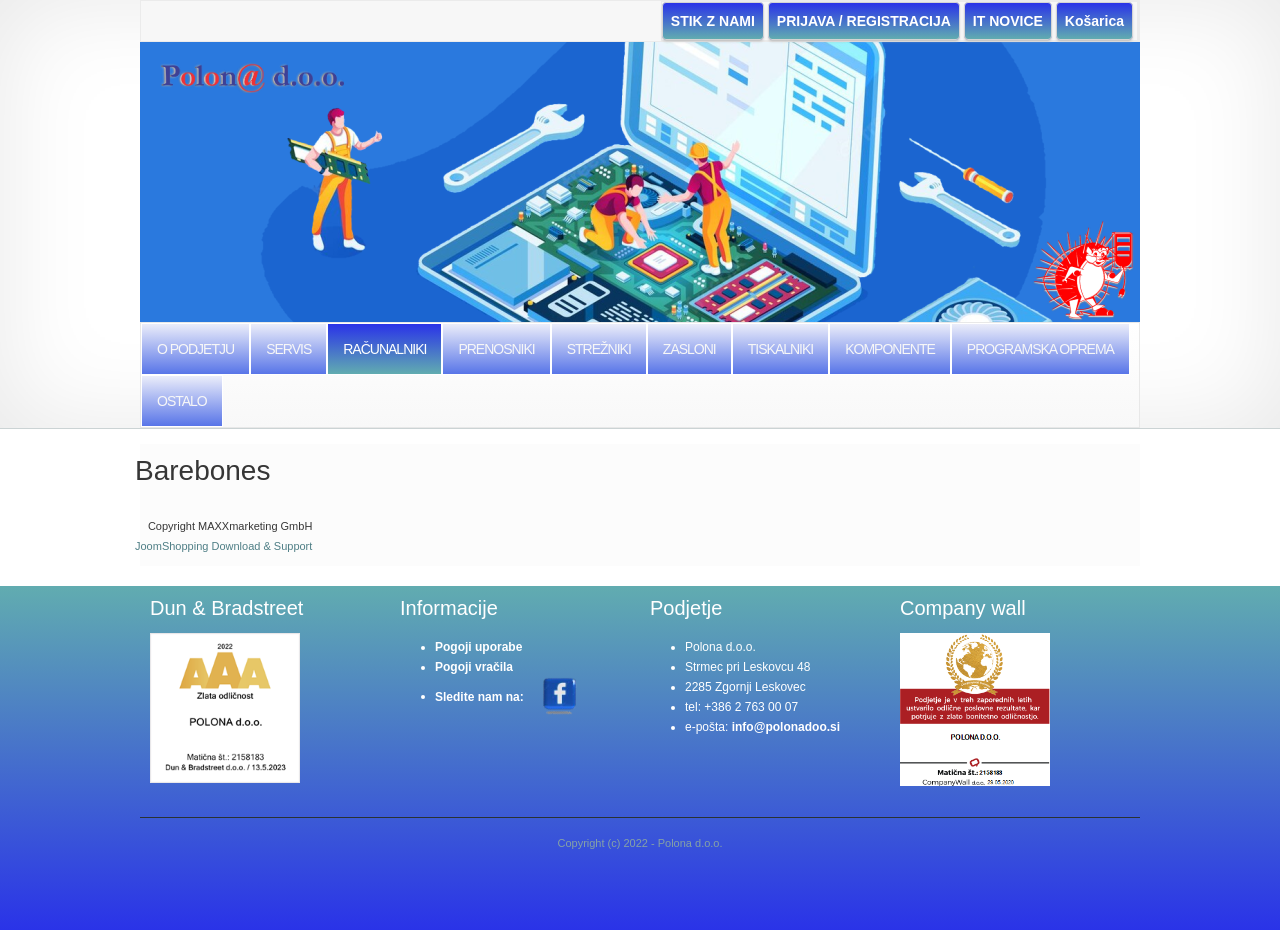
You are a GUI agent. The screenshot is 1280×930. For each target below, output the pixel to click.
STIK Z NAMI (713, 21)
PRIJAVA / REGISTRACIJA (864, 21)
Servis (288, 349)
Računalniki (384, 349)
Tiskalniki (780, 349)
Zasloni (689, 349)
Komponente (890, 349)
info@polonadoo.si (786, 727)
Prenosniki (496, 349)
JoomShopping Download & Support (223, 546)
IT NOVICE (1008, 21)
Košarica (1094, 21)
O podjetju (195, 349)
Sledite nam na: (481, 696)
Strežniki (599, 349)
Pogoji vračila (474, 667)
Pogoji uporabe (478, 647)
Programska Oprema (1040, 349)
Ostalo (182, 401)
